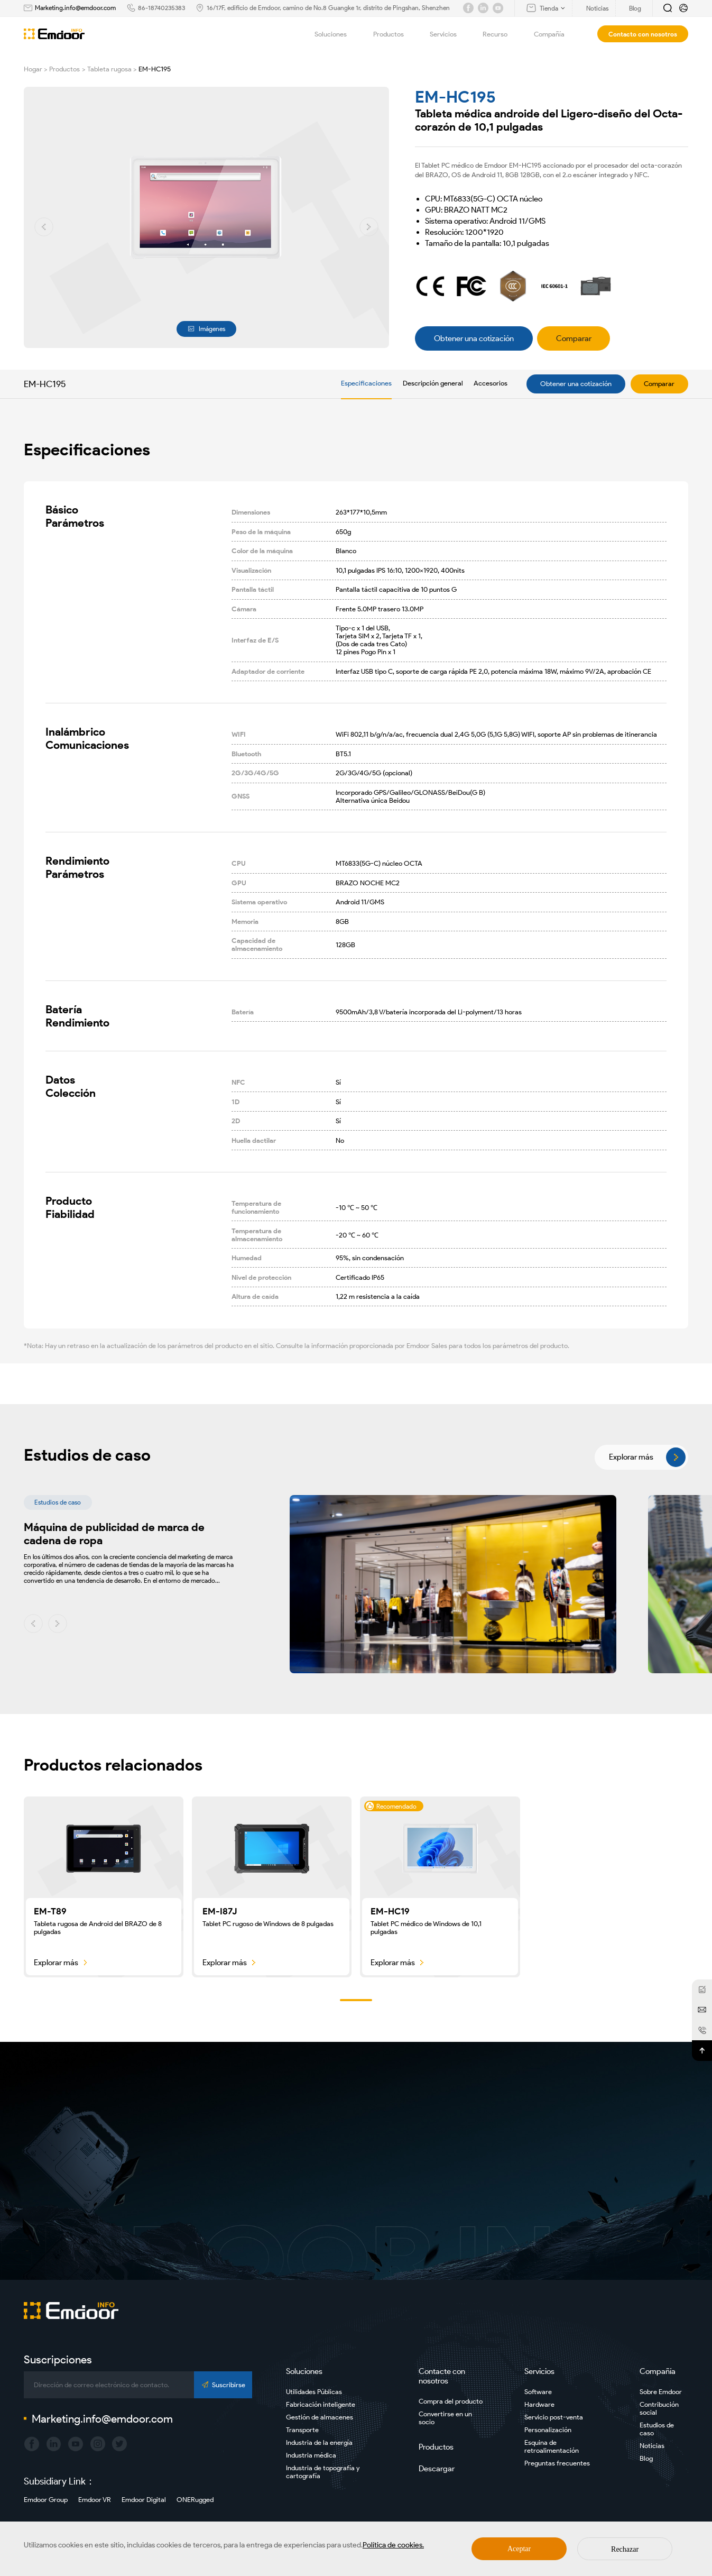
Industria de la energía (319, 2442)
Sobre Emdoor (661, 2392)
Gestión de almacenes (319, 2417)
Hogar (33, 69)
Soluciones (336, 34)
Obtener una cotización (576, 384)
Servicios (449, 34)
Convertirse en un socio (445, 2418)
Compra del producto (451, 2401)
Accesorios (490, 383)
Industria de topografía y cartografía (322, 2472)
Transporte (302, 2430)
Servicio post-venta (553, 2417)
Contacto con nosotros (642, 34)
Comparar (659, 384)
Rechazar (625, 2549)
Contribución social (659, 2408)
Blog (646, 2458)
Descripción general (433, 383)
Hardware (539, 2404)
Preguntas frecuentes (557, 2463)
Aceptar (519, 2549)
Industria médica (311, 2455)
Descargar (437, 2468)
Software (538, 2392)
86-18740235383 (161, 8)
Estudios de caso (657, 2429)
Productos (394, 34)
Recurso (501, 34)
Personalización (547, 2430)
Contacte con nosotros (442, 2376)
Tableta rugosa (109, 69)
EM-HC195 (154, 69)
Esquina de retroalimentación (551, 2446)
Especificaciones (366, 383)
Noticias (652, 2446)
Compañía (555, 34)
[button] (43, 226)
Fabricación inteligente (320, 2404)
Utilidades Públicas (314, 2392)
